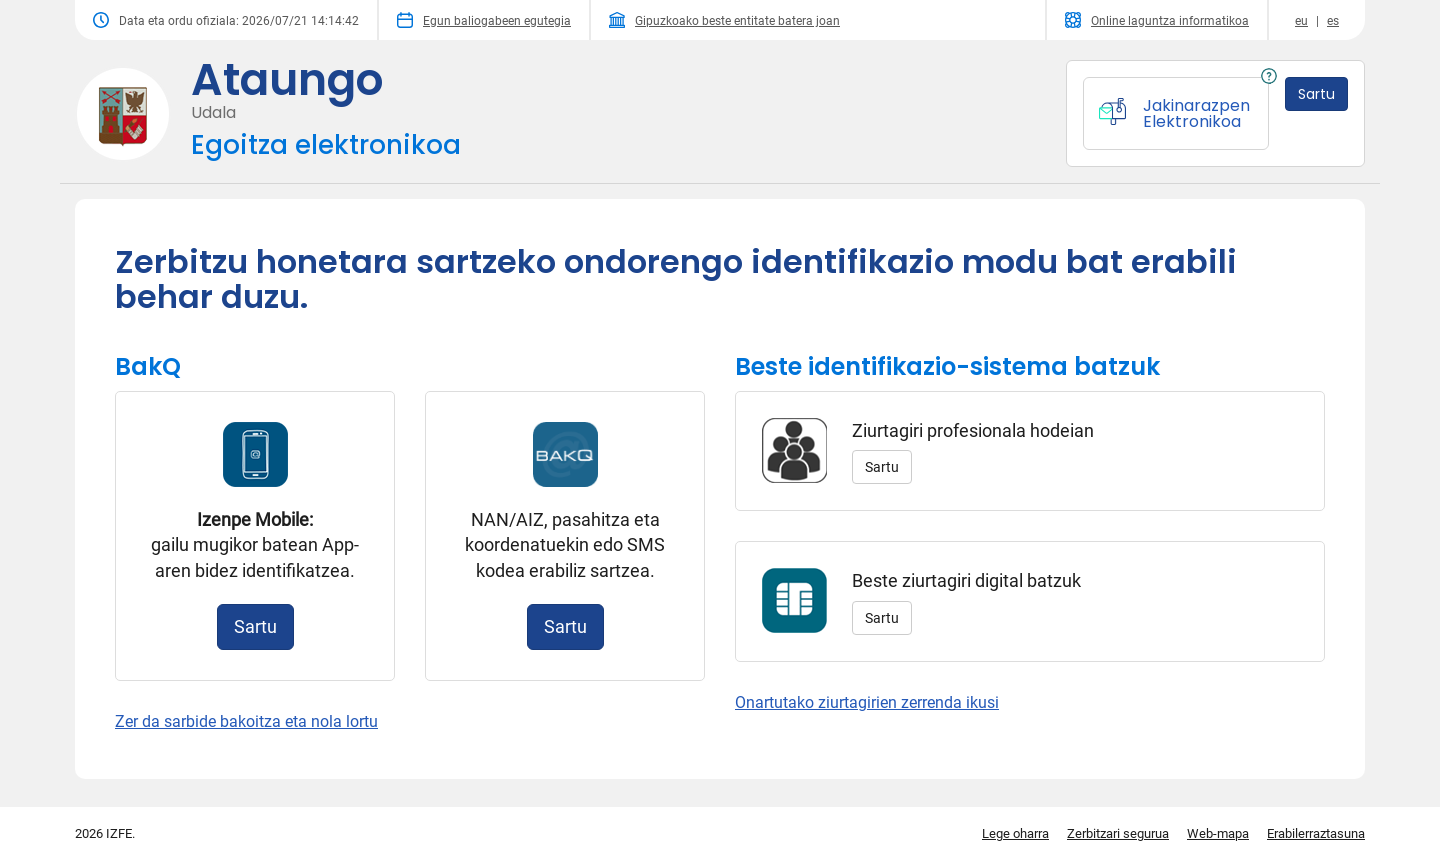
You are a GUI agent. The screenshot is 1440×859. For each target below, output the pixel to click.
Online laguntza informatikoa (1157, 20)
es (1333, 21)
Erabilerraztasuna (1316, 833)
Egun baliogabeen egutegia (484, 20)
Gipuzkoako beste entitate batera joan (724, 20)
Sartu (255, 626)
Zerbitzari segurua (1118, 833)
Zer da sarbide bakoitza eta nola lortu (246, 721)
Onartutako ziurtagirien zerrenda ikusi (867, 702)
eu (1301, 21)
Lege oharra (1015, 833)
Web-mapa (1218, 833)
